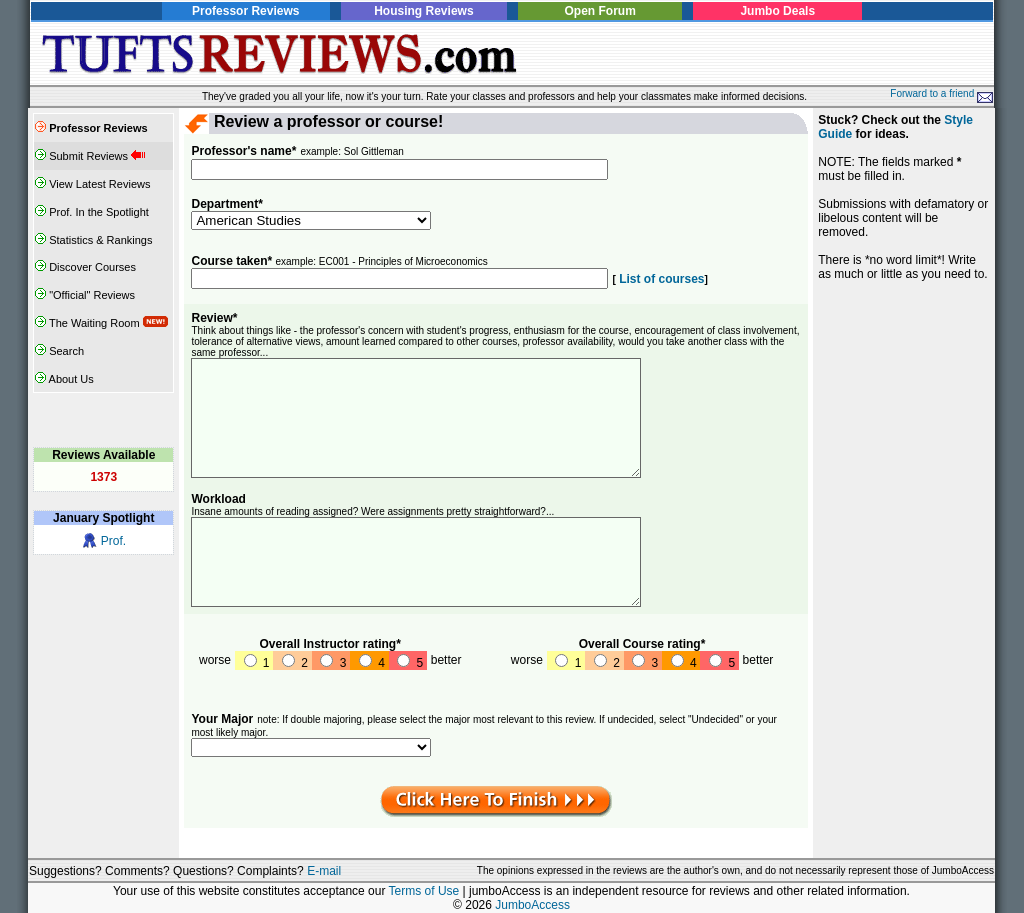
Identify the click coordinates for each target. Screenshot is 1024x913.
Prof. (113, 541)
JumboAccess (532, 905)
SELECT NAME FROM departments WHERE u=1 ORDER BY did (311, 747)
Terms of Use (424, 891)
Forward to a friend (941, 93)
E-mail (324, 871)
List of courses (660, 279)
